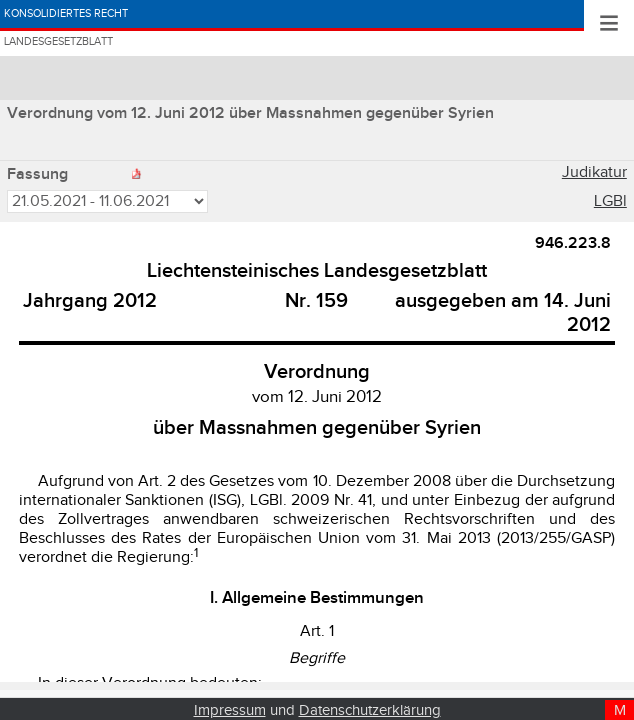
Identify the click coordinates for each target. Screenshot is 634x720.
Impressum (230, 710)
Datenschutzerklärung (370, 710)
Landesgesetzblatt (108, 71)
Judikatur (594, 175)
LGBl (610, 204)
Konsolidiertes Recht (120, 23)
